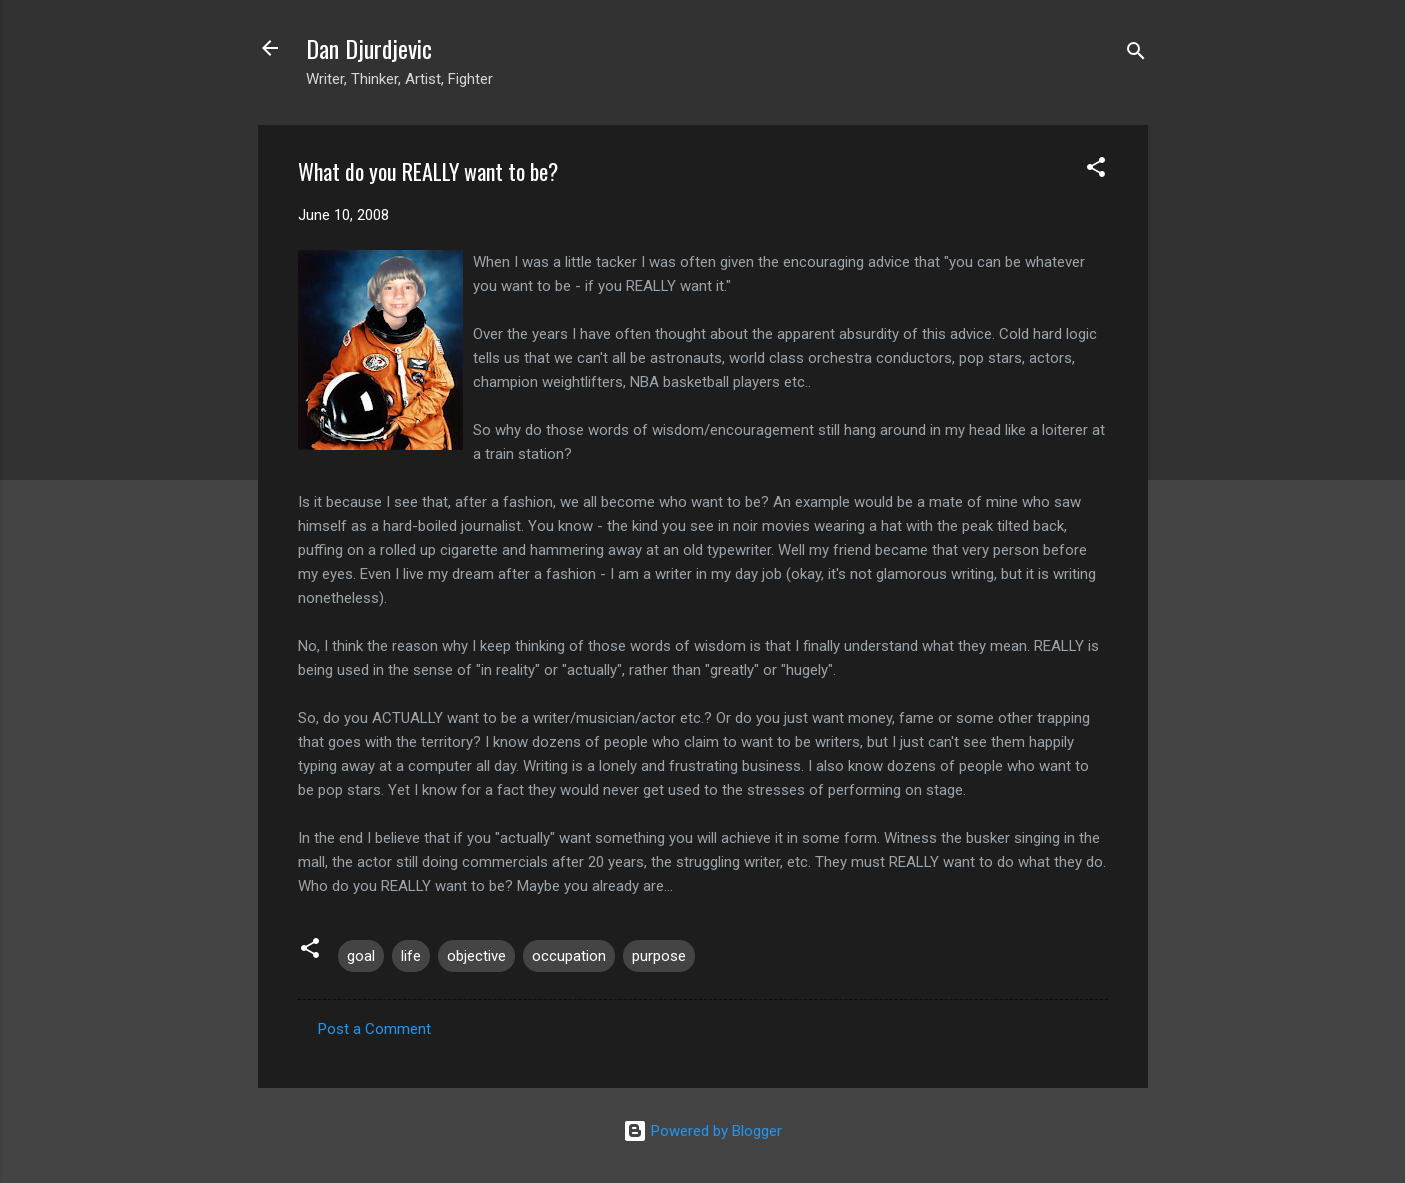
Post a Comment (374, 1029)
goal (361, 956)
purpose (659, 956)
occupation (569, 956)
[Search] (1136, 54)
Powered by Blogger (702, 1131)
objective (476, 956)
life (411, 956)
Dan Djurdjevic (369, 48)
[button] (1096, 170)
